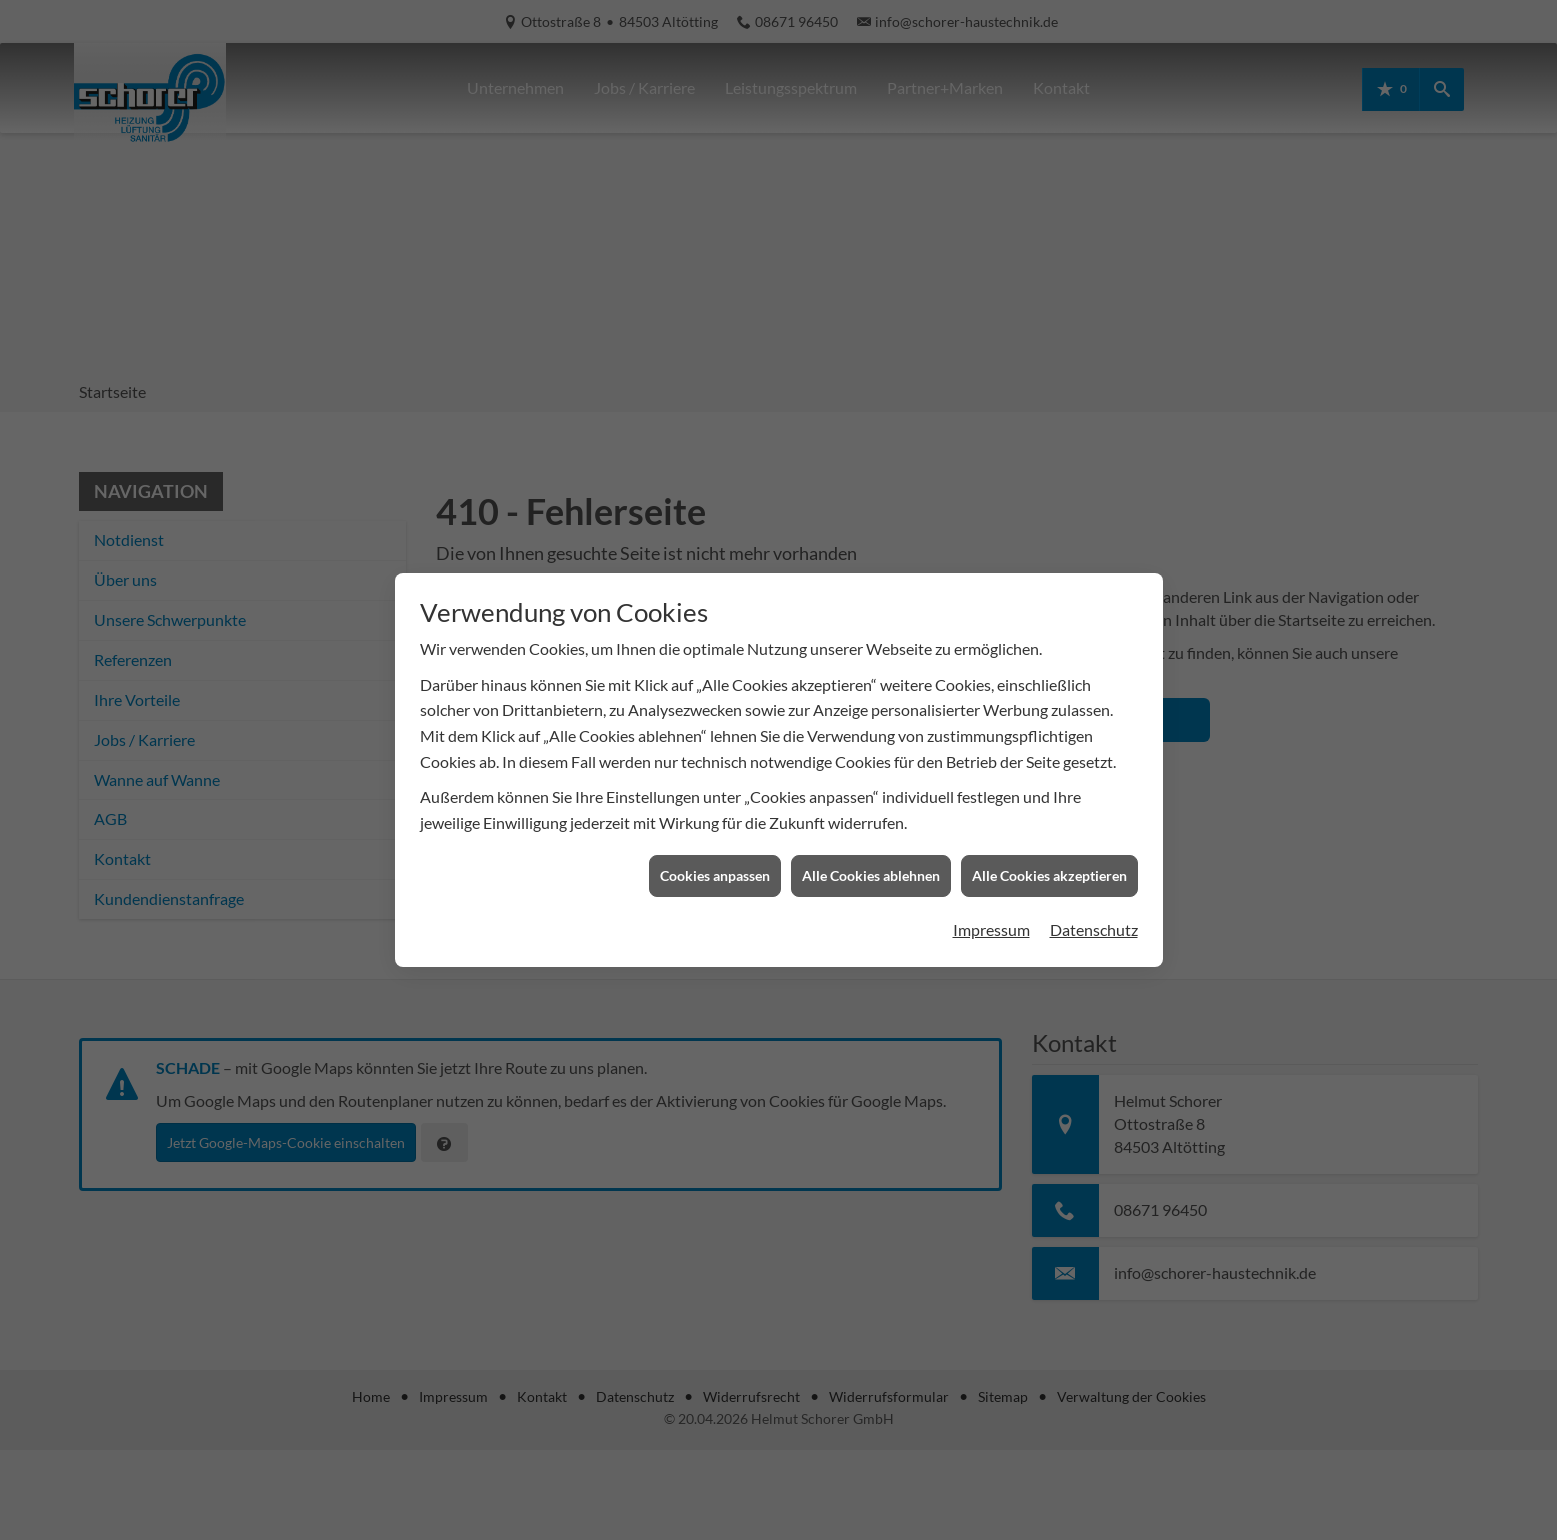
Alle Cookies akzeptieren (1049, 853)
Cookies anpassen (715, 853)
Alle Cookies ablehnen (871, 853)
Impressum (991, 906)
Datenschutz (1094, 906)
